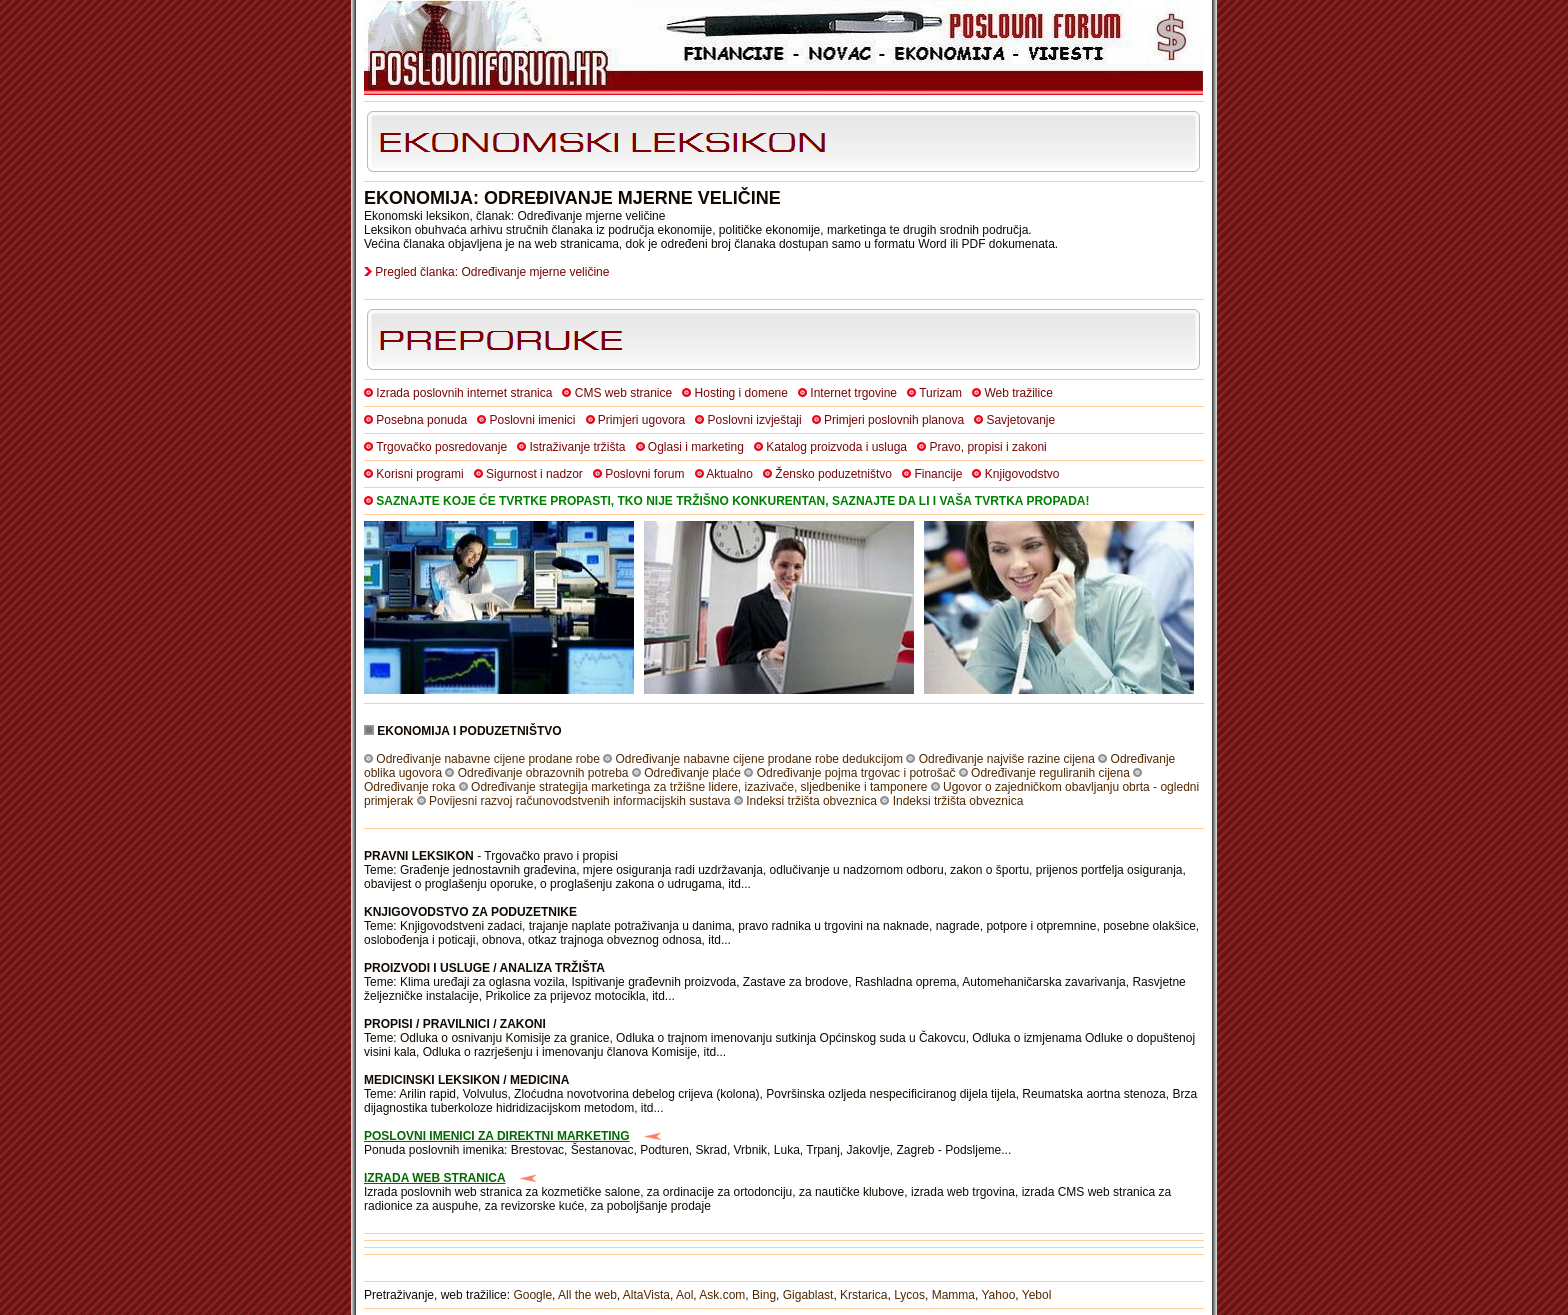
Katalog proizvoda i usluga (836, 447)
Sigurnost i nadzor (534, 474)
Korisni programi (419, 474)
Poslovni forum (644, 474)
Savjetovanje (1020, 420)
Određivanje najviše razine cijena (1007, 759)
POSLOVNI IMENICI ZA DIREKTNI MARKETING (497, 1136)
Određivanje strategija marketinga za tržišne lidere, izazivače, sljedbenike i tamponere (699, 787)
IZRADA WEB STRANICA (435, 1178)
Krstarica (863, 1295)
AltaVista (646, 1295)
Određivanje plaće (692, 773)
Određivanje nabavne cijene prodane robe (488, 759)
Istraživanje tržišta (577, 447)
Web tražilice (1018, 393)
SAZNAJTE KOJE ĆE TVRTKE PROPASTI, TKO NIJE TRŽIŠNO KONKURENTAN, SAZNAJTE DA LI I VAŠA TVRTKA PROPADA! (732, 501)
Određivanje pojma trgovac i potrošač (856, 773)
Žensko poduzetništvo (833, 474)
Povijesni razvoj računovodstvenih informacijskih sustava (579, 801)
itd (734, 884)
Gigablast (808, 1295)
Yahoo (999, 1295)
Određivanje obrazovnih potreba (543, 773)
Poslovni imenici (532, 420)
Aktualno (729, 474)
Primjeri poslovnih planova (894, 420)
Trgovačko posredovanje (441, 447)
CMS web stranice (623, 393)
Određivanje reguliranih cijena (1050, 773)
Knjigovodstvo (1022, 474)
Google (532, 1295)
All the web (587, 1295)
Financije (938, 474)
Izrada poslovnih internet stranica (464, 393)
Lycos (909, 1295)
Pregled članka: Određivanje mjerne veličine (492, 272)
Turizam (940, 393)
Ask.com (722, 1295)
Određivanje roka (409, 787)
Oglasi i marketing (696, 447)
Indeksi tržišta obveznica (811, 801)
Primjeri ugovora (641, 420)
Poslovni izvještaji (755, 420)
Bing (764, 1295)
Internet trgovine (853, 393)
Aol (684, 1295)
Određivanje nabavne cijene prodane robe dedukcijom (760, 759)
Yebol (1037, 1295)
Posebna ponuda (421, 420)
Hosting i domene (741, 393)
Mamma (953, 1295)
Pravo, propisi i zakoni (987, 447)
